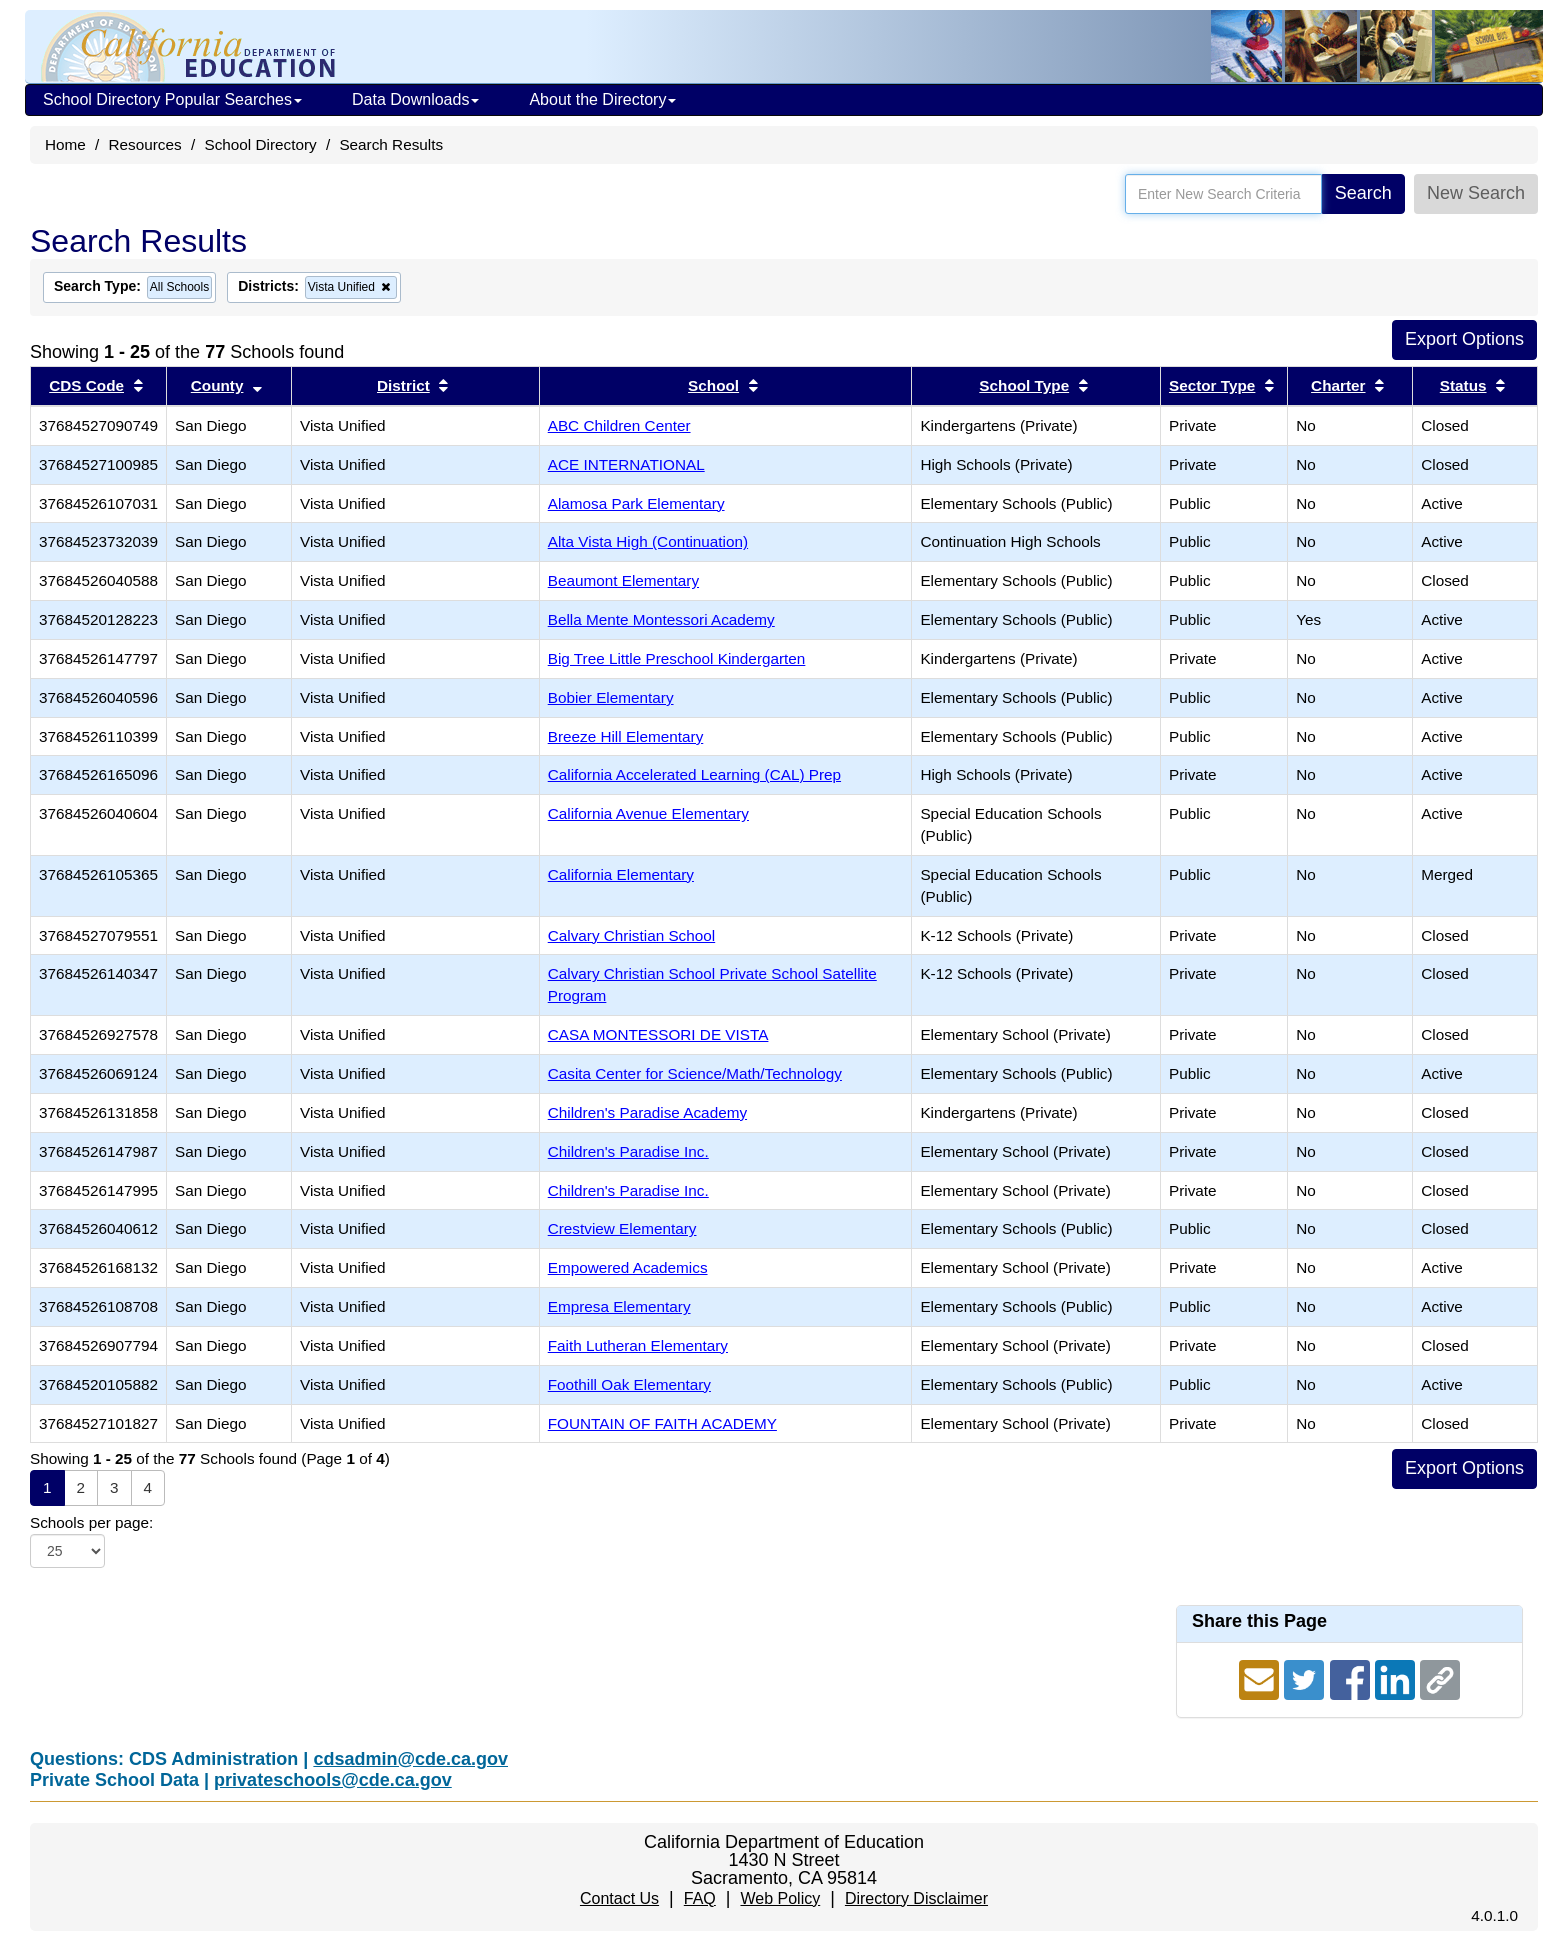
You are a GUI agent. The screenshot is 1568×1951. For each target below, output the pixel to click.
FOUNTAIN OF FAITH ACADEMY (662, 1423)
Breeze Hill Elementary (626, 736)
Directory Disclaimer (916, 1898)
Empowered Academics (628, 1267)
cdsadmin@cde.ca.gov (410, 1759)
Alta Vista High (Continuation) (648, 541)
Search (1363, 193)
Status (1463, 385)
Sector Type (1212, 385)
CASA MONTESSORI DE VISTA (658, 1034)
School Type (1024, 385)
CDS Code (86, 385)
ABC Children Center (619, 425)
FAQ (700, 1898)
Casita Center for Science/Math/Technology (695, 1073)
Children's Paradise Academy (647, 1112)
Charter (1338, 385)
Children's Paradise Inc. (628, 1151)
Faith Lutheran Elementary (638, 1345)
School (713, 385)
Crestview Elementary (622, 1228)
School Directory (260, 144)
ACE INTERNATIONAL (626, 464)
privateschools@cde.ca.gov (333, 1780)
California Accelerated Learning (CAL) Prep (694, 774)
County (217, 385)
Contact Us (619, 1898)
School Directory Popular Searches (172, 99)
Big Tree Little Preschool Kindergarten (677, 658)
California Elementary (621, 874)
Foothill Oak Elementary (629, 1384)
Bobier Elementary (611, 697)
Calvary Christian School (631, 935)
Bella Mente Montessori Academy (661, 619)
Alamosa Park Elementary (636, 503)
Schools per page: (91, 1522)
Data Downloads (415, 99)
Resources (145, 144)
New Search (1476, 193)
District (403, 385)
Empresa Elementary (619, 1306)
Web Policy (780, 1898)
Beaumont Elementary (623, 580)
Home (65, 144)
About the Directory (602, 99)
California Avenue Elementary (648, 813)
